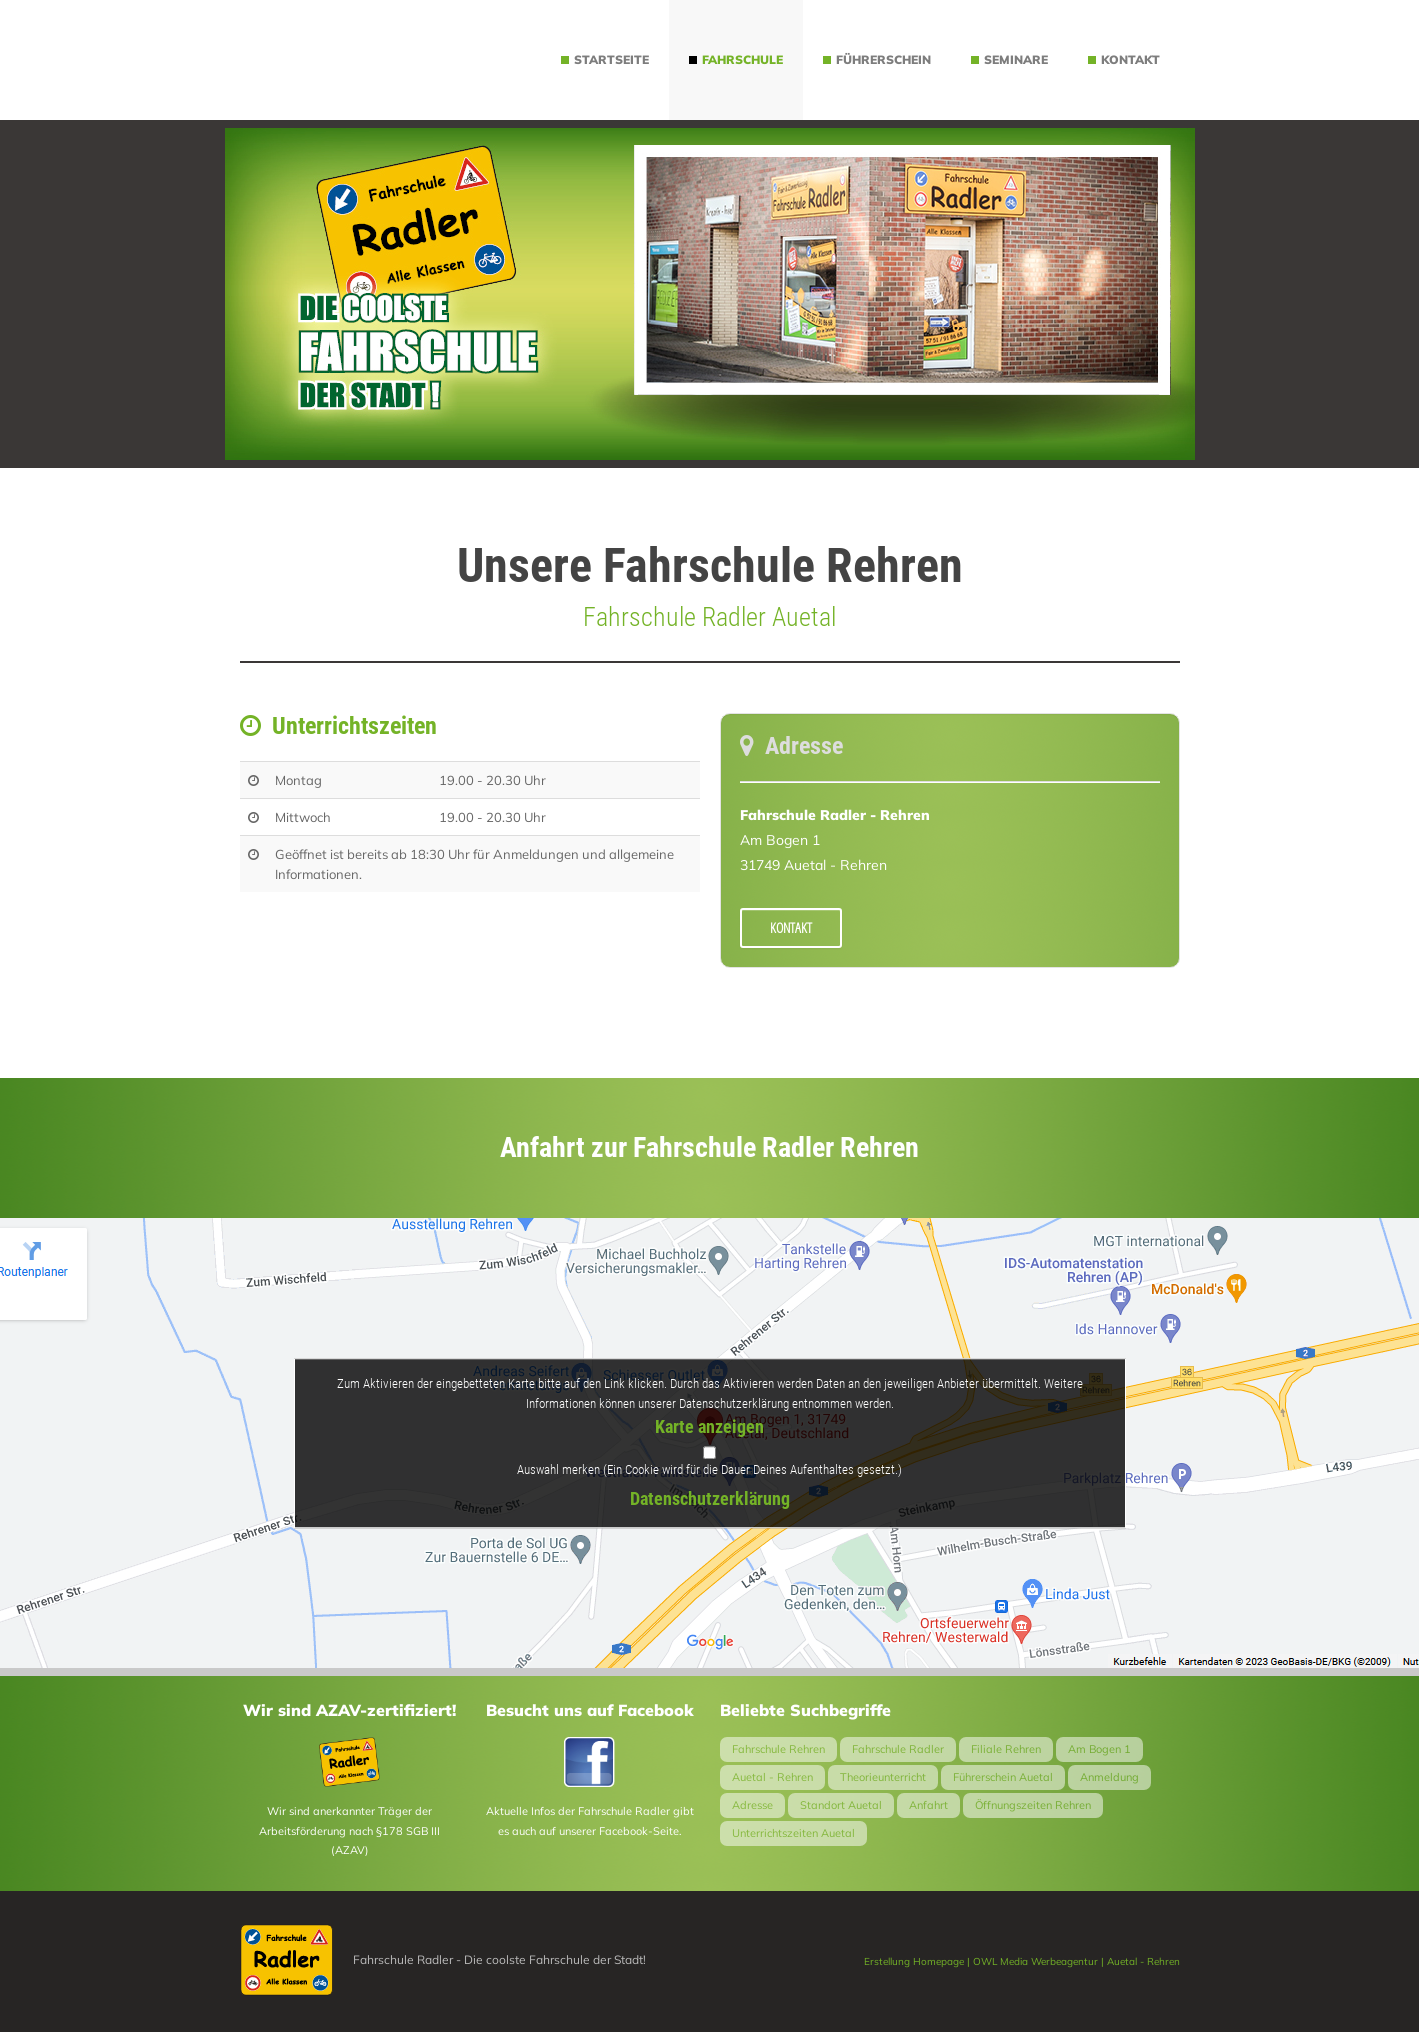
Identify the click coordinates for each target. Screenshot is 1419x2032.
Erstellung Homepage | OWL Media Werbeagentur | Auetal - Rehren (1022, 1961)
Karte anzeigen (709, 1427)
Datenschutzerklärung (710, 1498)
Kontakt (791, 927)
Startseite (605, 59)
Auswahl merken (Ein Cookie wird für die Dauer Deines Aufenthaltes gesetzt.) (709, 1469)
